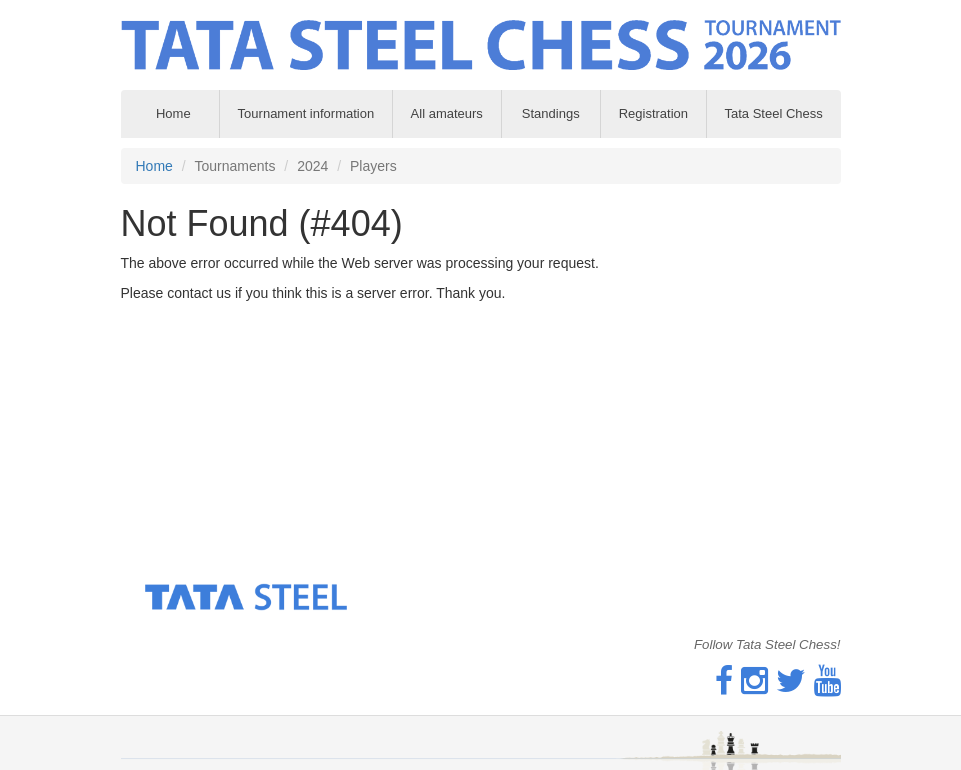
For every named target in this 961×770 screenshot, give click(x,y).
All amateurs (447, 113)
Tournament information (306, 113)
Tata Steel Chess (773, 113)
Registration (653, 113)
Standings (551, 113)
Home (154, 166)
